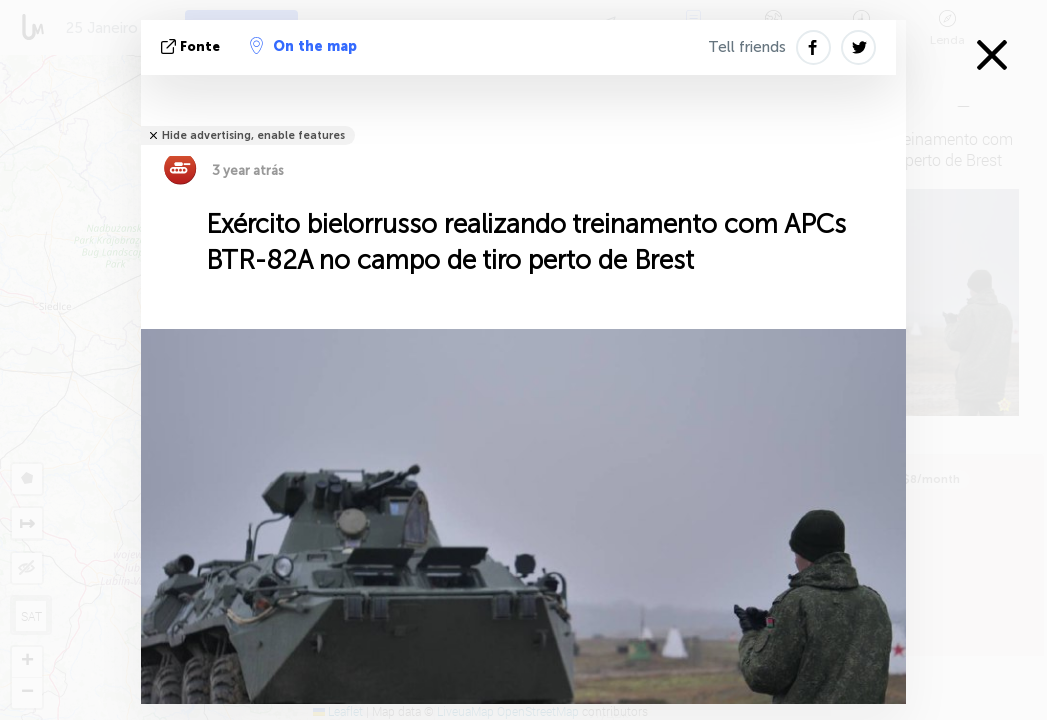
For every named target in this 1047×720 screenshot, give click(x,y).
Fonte (192, 46)
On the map (303, 46)
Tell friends (747, 47)
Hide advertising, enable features (253, 135)
